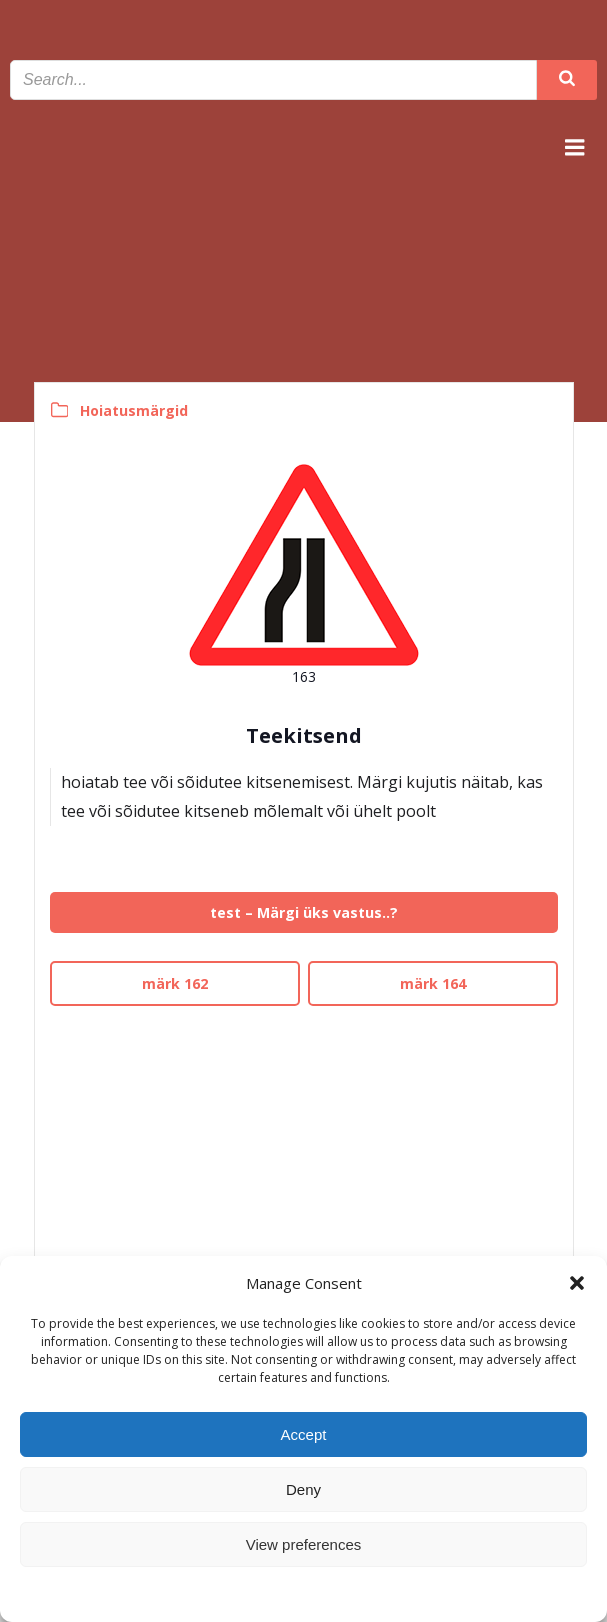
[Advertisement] (304, 1154)
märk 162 (175, 983)
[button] (577, 1283)
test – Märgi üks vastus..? (304, 912)
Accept (304, 1434)
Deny (303, 1489)
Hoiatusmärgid (134, 410)
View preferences (304, 1544)
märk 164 (433, 983)
